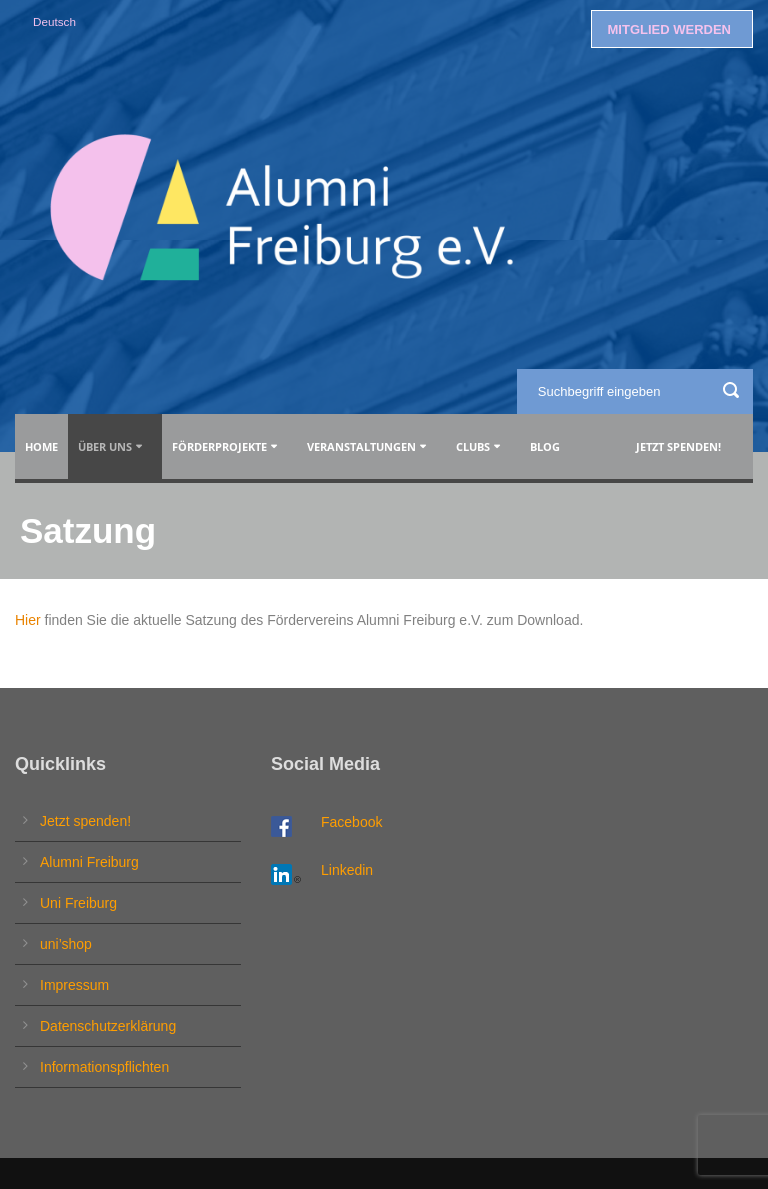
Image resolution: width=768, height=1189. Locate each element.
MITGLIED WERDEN (670, 29)
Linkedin (347, 870)
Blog (548, 446)
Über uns (105, 446)
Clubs (473, 446)
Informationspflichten (104, 1067)
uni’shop (66, 944)
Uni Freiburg (78, 903)
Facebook (351, 822)
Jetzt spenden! (678, 446)
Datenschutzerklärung (108, 1026)
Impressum (74, 985)
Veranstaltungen (361, 446)
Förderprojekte (219, 446)
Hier (28, 620)
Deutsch (54, 21)
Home (41, 446)
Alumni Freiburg (89, 862)
